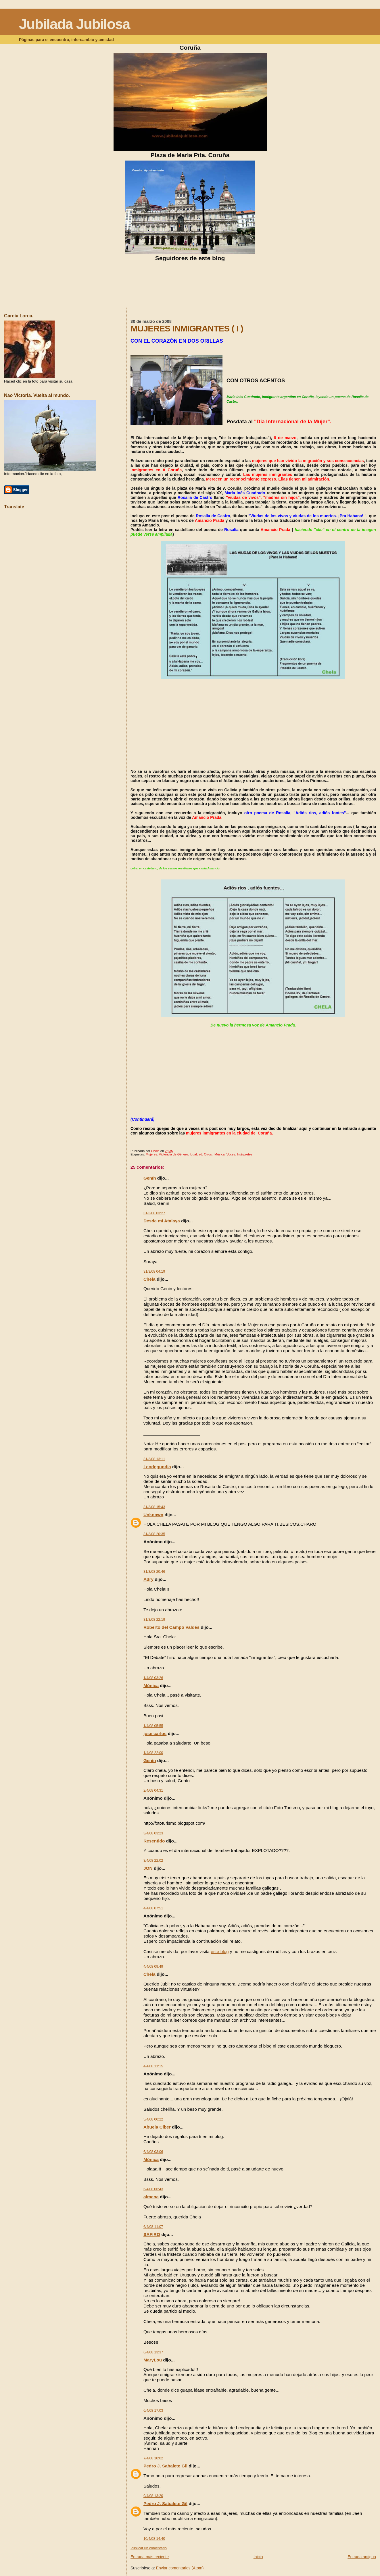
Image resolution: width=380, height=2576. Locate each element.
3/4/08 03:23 (153, 1833)
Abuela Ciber (157, 2127)
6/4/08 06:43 (153, 2189)
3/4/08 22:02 (153, 1861)
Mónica (151, 1685)
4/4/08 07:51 (153, 1908)
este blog (220, 1951)
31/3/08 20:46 (154, 1572)
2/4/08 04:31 (153, 1790)
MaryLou (152, 2359)
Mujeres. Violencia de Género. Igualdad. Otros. (179, 1154)
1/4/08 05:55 (153, 1726)
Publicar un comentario (148, 2548)
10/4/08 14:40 (154, 2539)
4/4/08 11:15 (153, 2066)
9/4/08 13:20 (153, 2496)
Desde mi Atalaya (161, 1220)
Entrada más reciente (149, 2556)
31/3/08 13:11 (154, 1459)
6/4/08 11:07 (153, 2227)
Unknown (153, 1514)
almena (151, 2196)
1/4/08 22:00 (153, 1753)
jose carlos (154, 1733)
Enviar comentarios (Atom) (180, 2568)
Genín (149, 1178)
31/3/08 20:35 (154, 1534)
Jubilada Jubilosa (74, 24)
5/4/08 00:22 (153, 2119)
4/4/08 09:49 (153, 1967)
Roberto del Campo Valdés (171, 1627)
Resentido (154, 1840)
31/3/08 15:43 (154, 1507)
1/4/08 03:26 (153, 1678)
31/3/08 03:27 (154, 1213)
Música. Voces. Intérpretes (233, 1154)
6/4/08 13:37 (153, 2352)
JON (148, 1868)
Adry (148, 1579)
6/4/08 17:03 (153, 2411)
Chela (149, 1279)
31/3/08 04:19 (154, 1271)
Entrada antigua (362, 2556)
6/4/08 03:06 (153, 2152)
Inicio (258, 2556)
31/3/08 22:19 (154, 1620)
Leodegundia (157, 1466)
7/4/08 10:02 (153, 2458)
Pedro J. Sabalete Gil (165, 2465)
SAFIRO (151, 2234)
